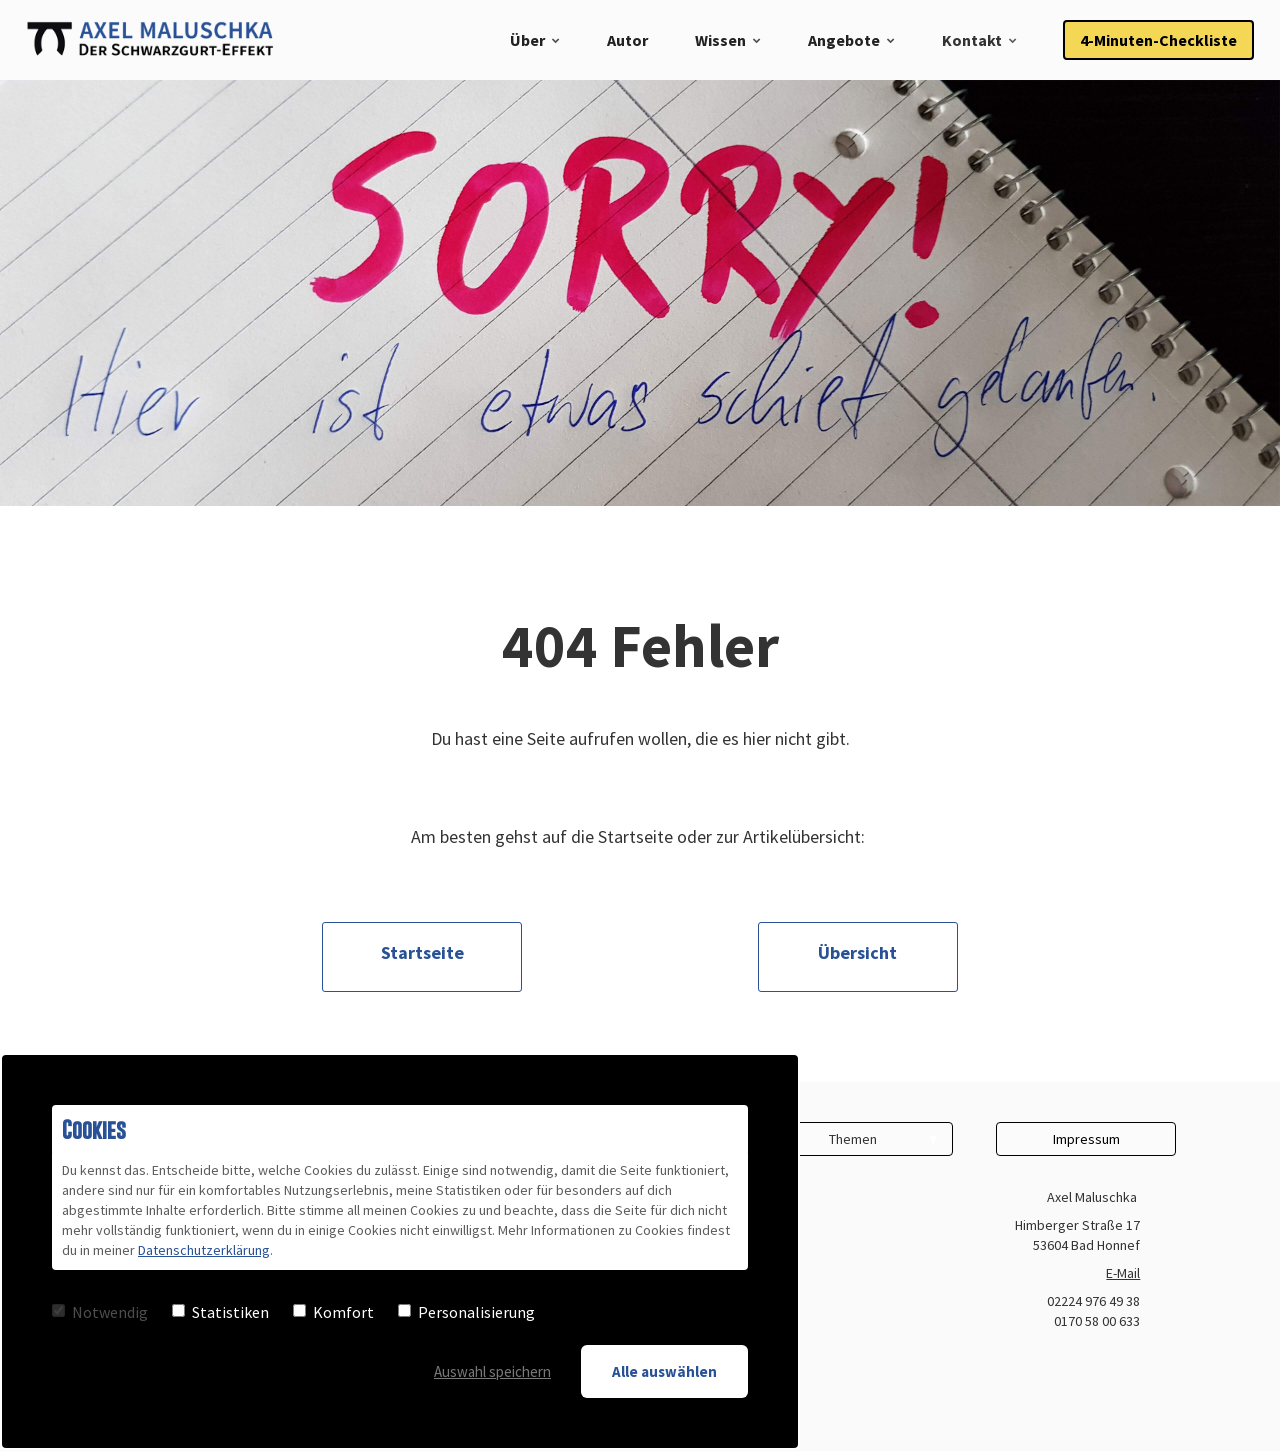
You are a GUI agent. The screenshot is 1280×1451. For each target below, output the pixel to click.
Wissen (720, 40)
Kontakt (972, 40)
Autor (627, 40)
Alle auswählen (664, 1371)
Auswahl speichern (492, 1371)
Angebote (844, 40)
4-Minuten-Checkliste (1158, 40)
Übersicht (857, 952)
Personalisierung (466, 1312)
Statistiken (220, 1312)
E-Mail (1123, 1273)
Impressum (1086, 1139)
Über (527, 40)
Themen (853, 1139)
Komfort (333, 1312)
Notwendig (100, 1312)
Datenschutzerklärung (204, 1250)
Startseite (422, 952)
